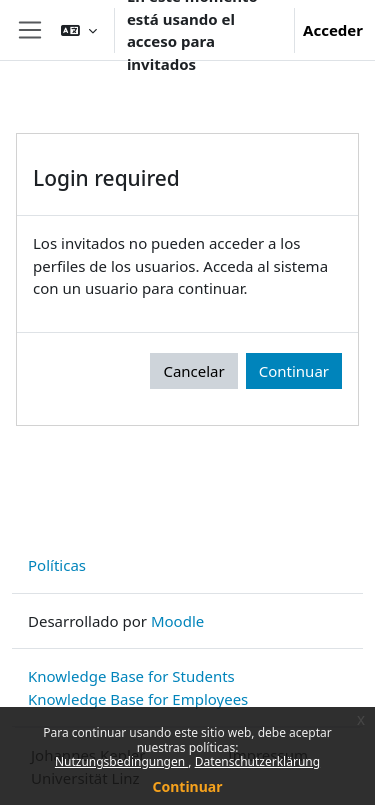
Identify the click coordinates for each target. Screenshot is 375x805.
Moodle (177, 621)
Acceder (333, 30)
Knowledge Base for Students (131, 676)
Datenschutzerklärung (257, 761)
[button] (79, 30)
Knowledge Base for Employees (138, 699)
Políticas (57, 565)
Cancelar (193, 371)
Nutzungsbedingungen (121, 761)
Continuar (188, 786)
